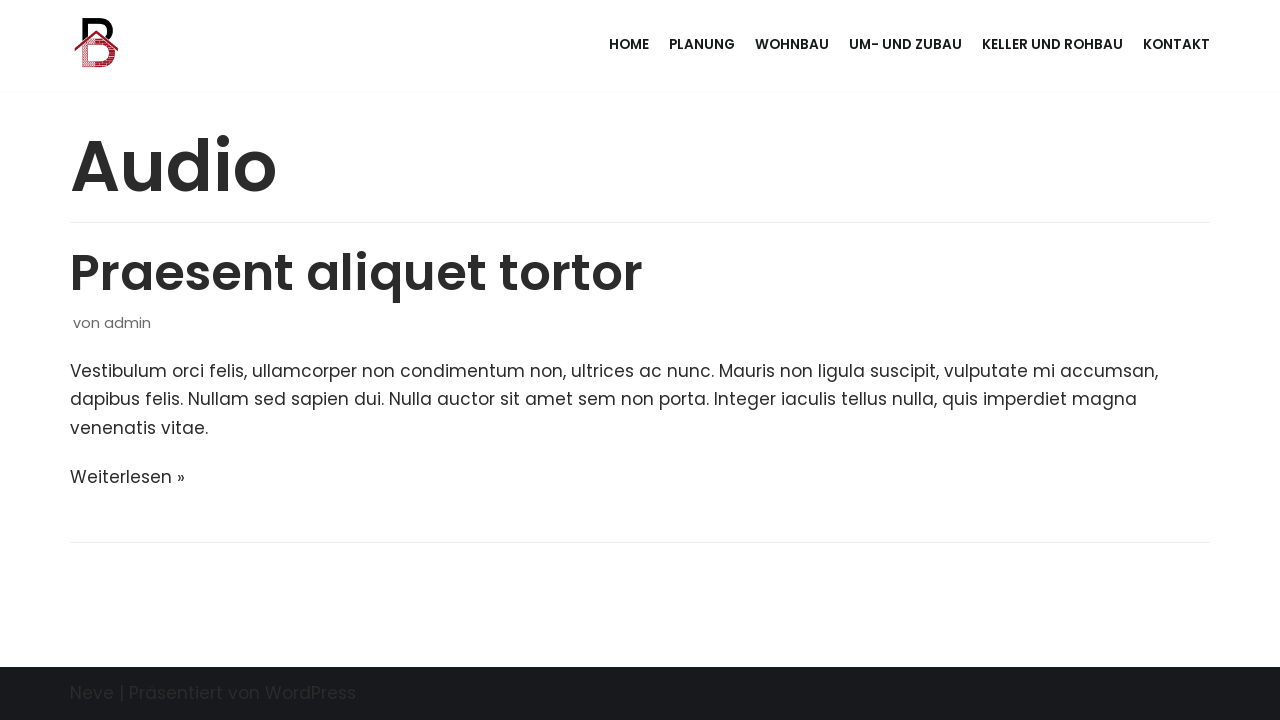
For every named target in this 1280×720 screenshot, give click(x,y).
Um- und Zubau (905, 44)
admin (127, 323)
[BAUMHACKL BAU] (94, 45)
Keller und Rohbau (1052, 44)
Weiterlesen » (127, 477)
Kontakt (1176, 44)
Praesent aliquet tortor (356, 273)
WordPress (310, 693)
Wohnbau (792, 44)
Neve (92, 693)
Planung (702, 44)
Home (629, 44)
